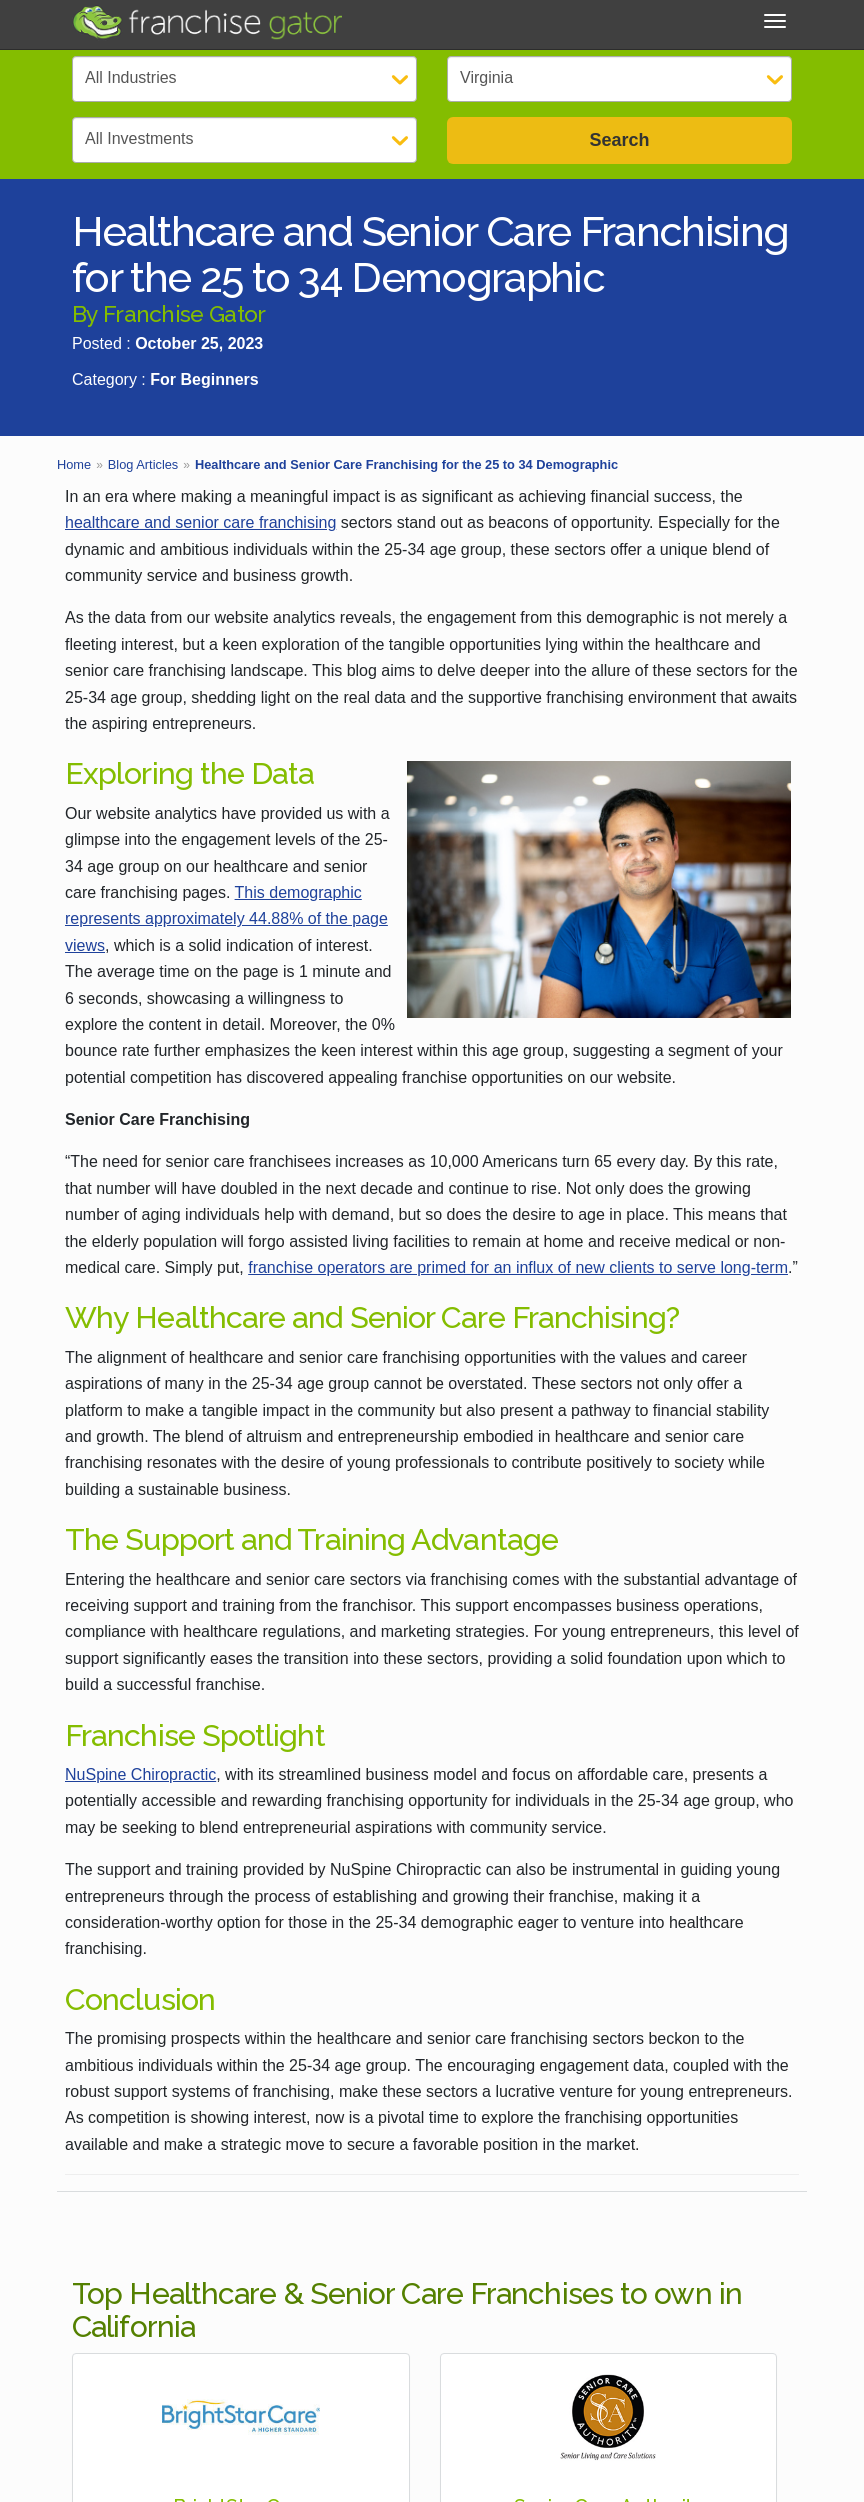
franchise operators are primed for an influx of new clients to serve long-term (518, 1267)
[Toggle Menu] (775, 21)
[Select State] (619, 79)
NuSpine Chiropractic (140, 1774)
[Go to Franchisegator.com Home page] (207, 21)
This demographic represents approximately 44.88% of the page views (226, 919)
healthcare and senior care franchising (200, 522)
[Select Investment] (244, 140)
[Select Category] (244, 79)
